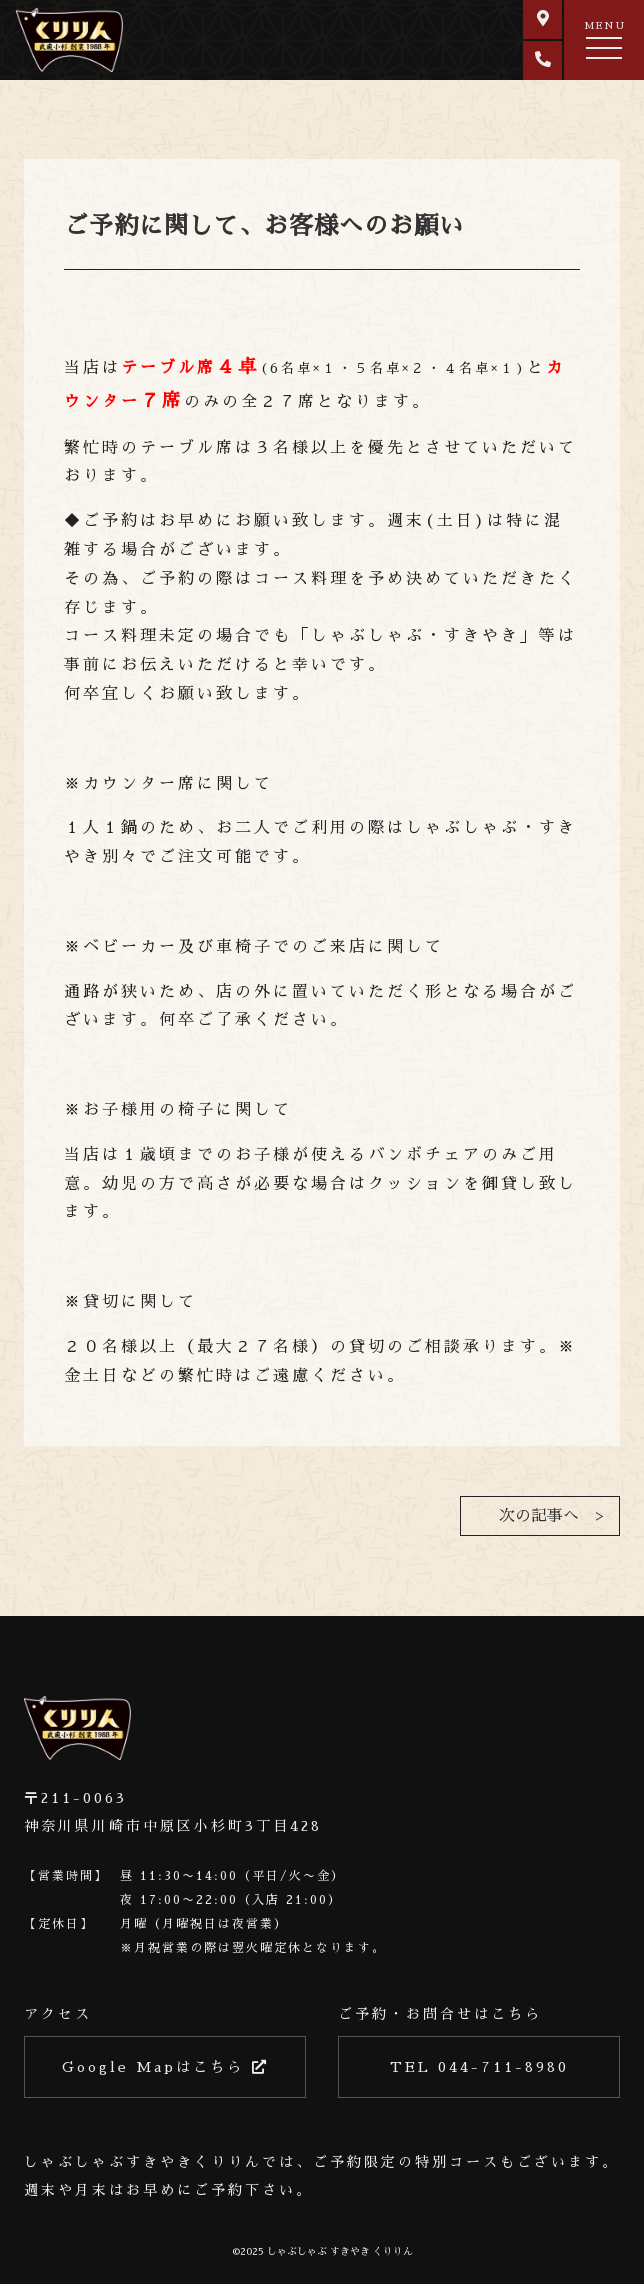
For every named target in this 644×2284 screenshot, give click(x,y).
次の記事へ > (551, 1516)
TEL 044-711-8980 (479, 2067)
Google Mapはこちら (165, 2067)
